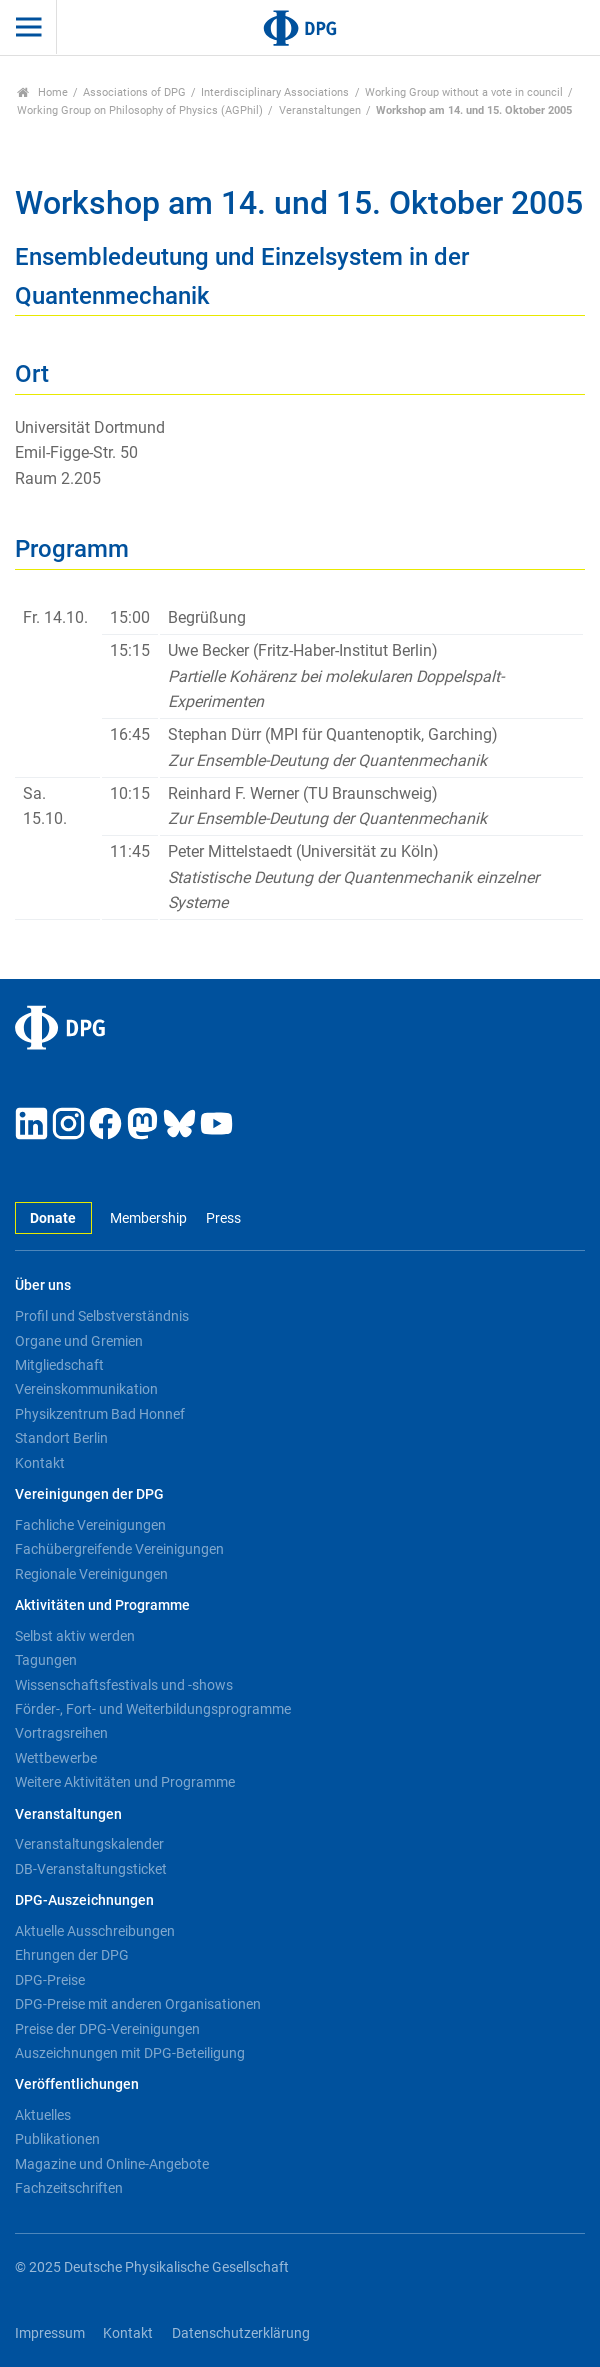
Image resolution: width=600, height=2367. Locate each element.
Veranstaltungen (320, 110)
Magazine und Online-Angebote (112, 2164)
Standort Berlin (61, 1438)
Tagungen (46, 1660)
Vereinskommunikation (86, 1389)
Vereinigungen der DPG (89, 1494)
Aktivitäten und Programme (102, 1605)
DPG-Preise (50, 1980)
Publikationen (57, 2139)
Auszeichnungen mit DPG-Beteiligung (130, 2053)
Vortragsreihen (61, 1733)
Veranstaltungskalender (89, 1844)
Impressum (50, 2333)
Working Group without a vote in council (464, 92)
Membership (148, 1218)
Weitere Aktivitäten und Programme (125, 1782)
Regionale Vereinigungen (91, 1574)
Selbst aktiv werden (75, 1636)
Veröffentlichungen (77, 2084)
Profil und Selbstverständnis (102, 1316)
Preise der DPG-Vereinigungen (107, 2029)
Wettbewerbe (56, 1758)
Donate (53, 1218)
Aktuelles (43, 2115)
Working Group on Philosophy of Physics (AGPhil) (140, 110)
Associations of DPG (134, 92)
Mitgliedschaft (59, 1365)
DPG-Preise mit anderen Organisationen (138, 2004)
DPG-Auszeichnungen (84, 1900)
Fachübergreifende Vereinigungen (119, 1549)
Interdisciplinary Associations (275, 92)
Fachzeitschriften (69, 2188)
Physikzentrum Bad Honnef (100, 1414)
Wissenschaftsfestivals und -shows (124, 1685)
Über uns (43, 1285)
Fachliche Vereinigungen (90, 1525)
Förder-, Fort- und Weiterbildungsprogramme (153, 1709)
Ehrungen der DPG (72, 1955)
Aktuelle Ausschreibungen (95, 1931)
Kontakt (40, 1463)
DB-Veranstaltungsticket (91, 1869)
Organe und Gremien (79, 1341)
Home (42, 92)
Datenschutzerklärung (241, 2333)
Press (223, 1218)
